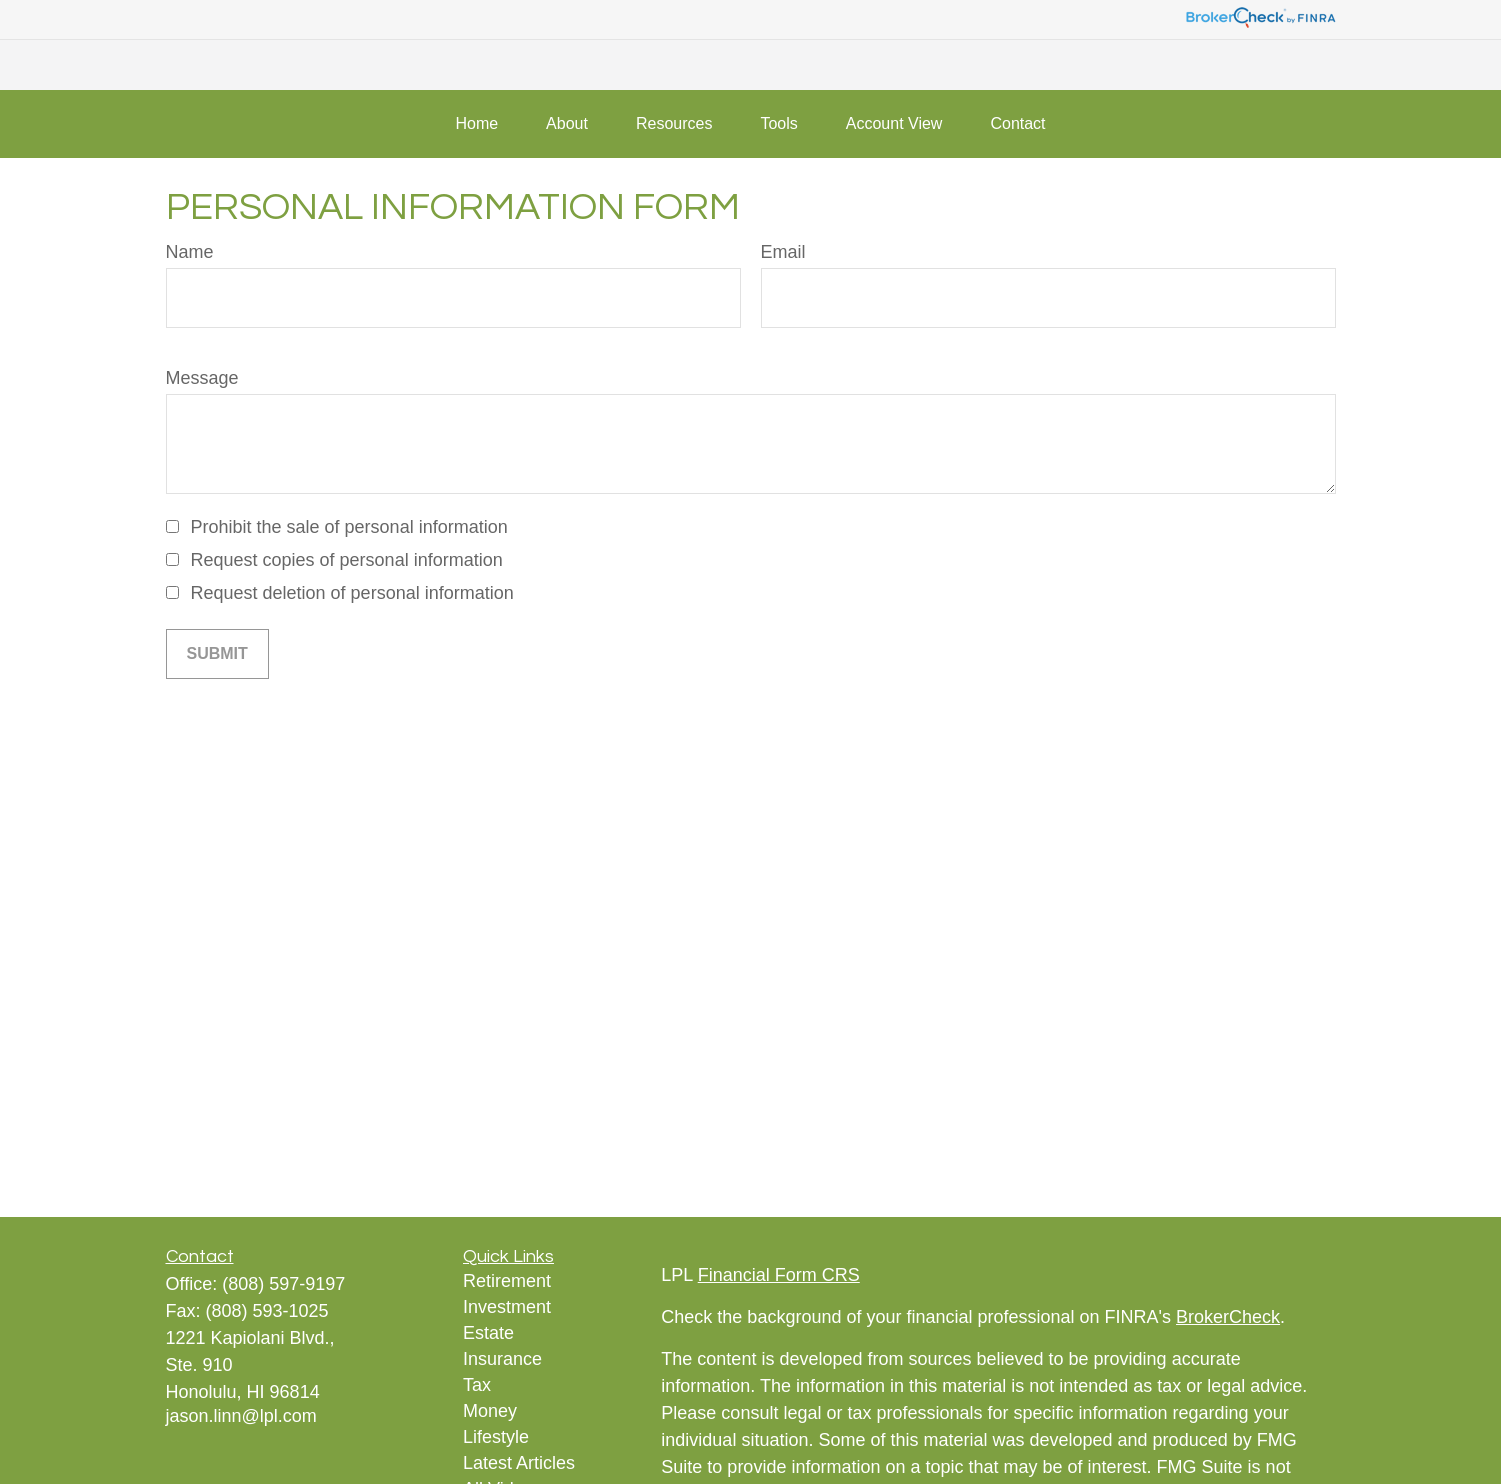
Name (190, 252)
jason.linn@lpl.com (241, 1416)
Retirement (507, 1281)
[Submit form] (217, 654)
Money (490, 1411)
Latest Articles (519, 1463)
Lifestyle (496, 1437)
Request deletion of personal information (352, 593)
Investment (507, 1307)
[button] (476, 124)
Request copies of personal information (347, 560)
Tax (477, 1385)
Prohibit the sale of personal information (349, 527)
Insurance (502, 1359)
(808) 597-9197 (283, 1284)
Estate (488, 1333)
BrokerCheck (1228, 1317)
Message (202, 378)
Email (783, 252)
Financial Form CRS (779, 1275)
